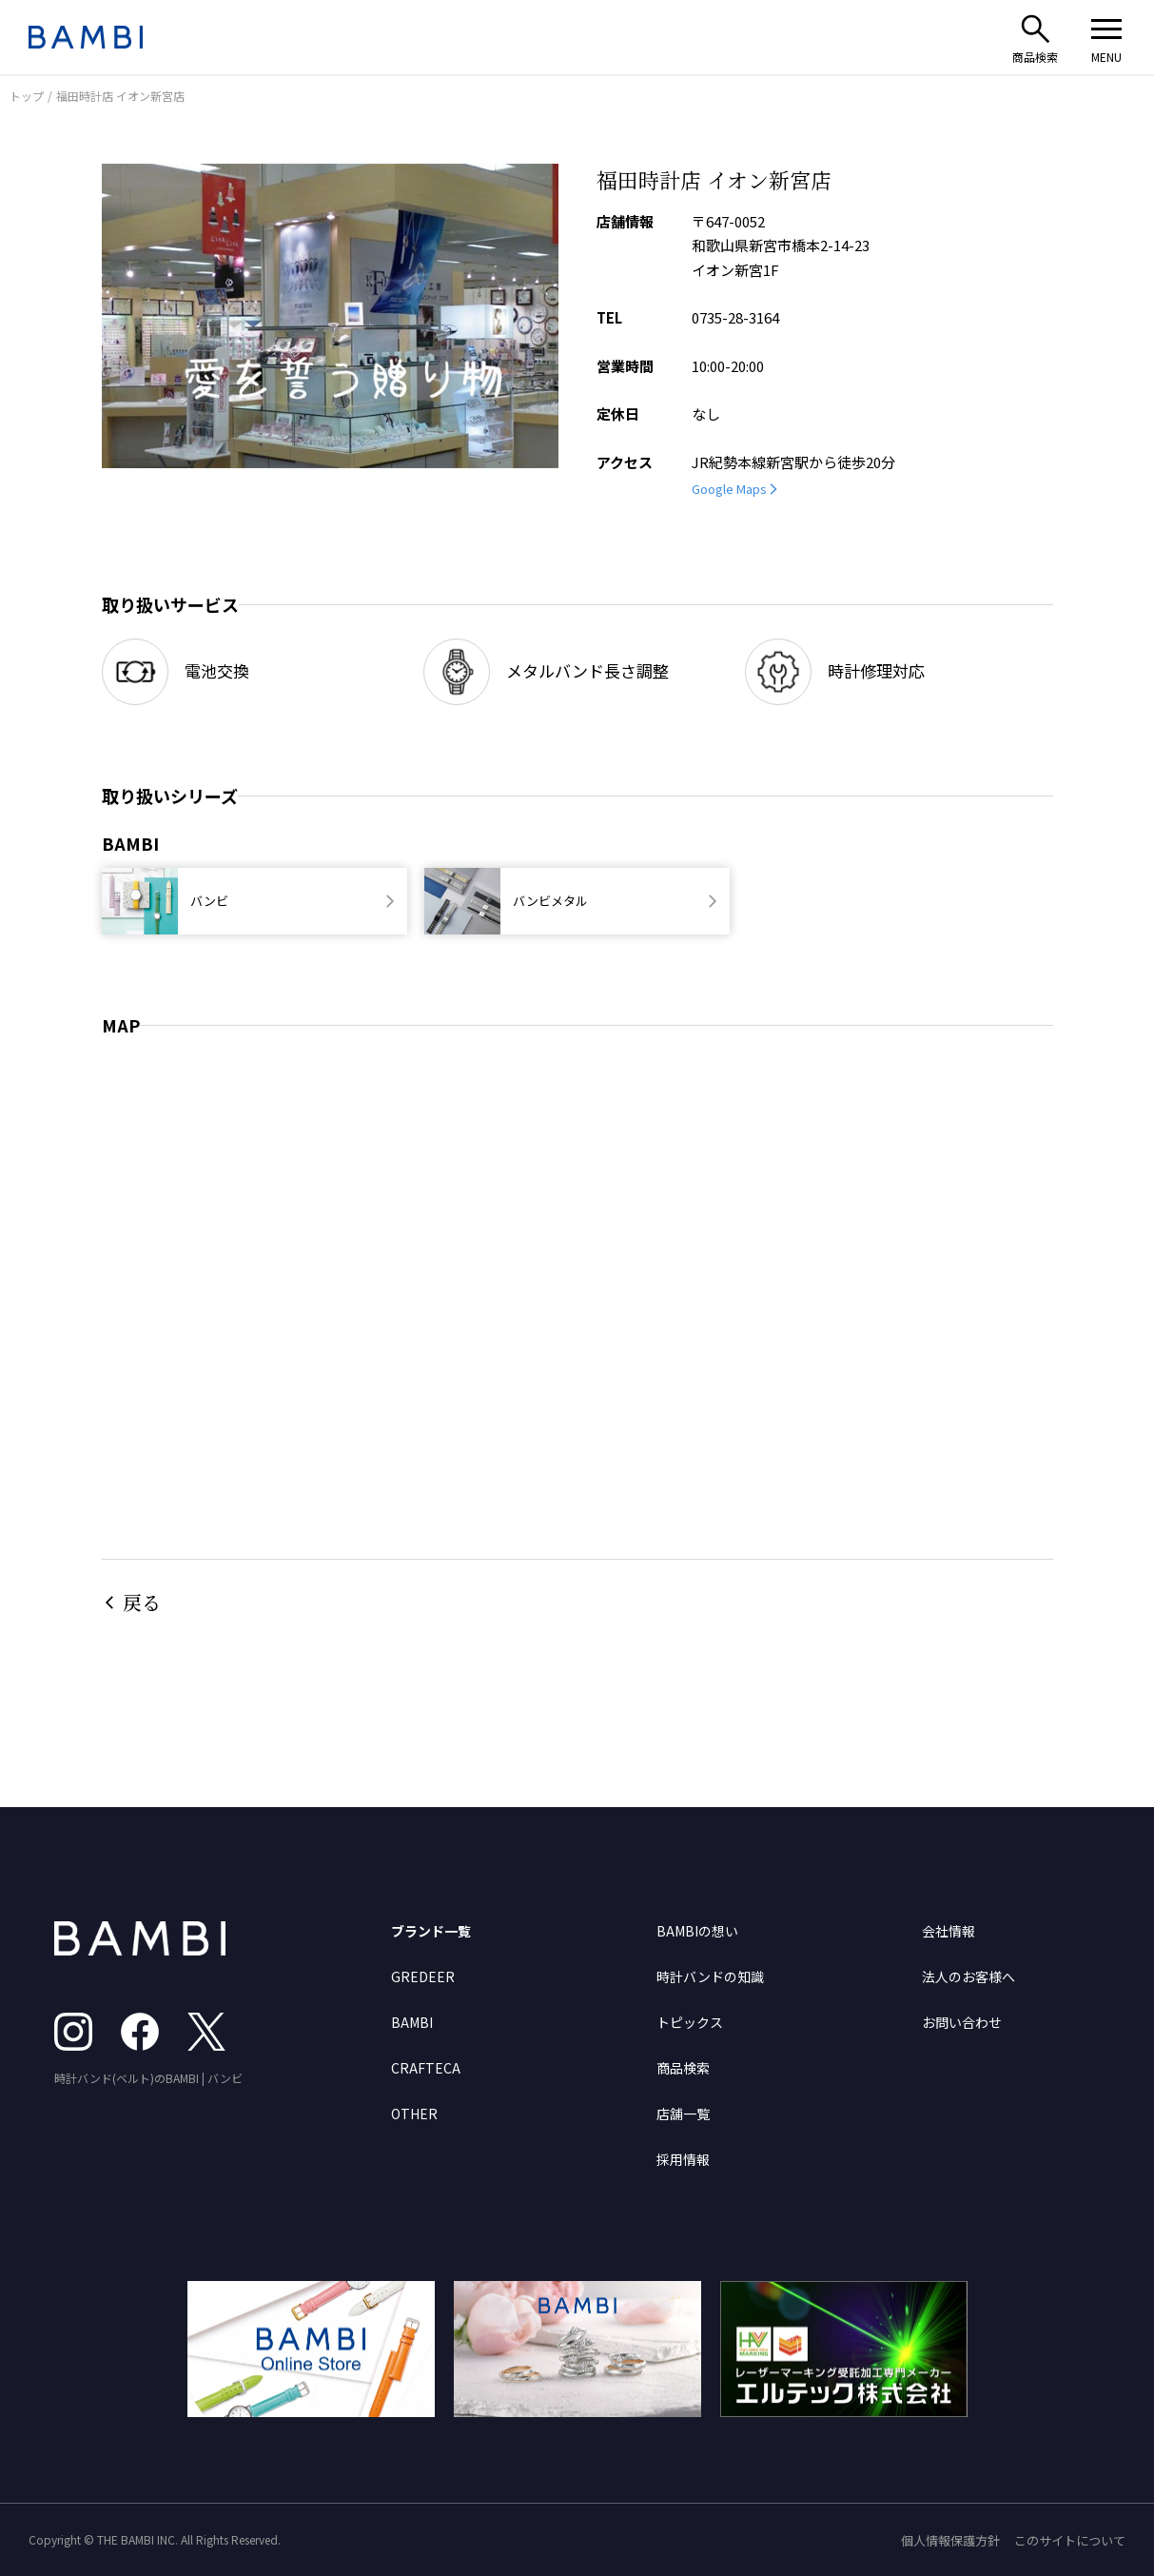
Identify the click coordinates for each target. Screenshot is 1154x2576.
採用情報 (683, 2159)
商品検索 (683, 2067)
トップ (27, 96)
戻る (142, 1602)
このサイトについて (1069, 2540)
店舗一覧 (683, 2113)
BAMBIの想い (697, 1930)
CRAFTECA (425, 2067)
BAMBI (412, 2022)
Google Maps (729, 489)
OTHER (414, 2113)
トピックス (689, 2022)
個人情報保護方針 (950, 2540)
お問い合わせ (962, 2022)
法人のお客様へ (968, 1976)
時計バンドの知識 (710, 1976)
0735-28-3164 (735, 317)
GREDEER (423, 1976)
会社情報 (948, 1930)
